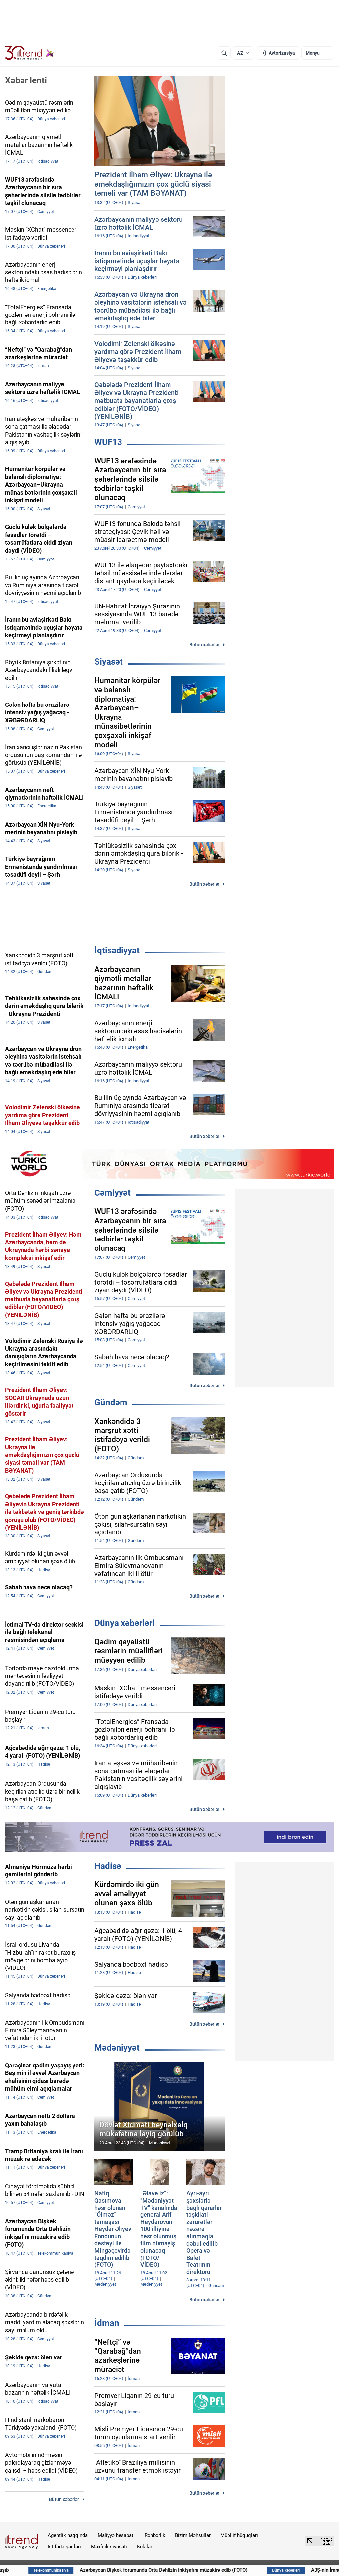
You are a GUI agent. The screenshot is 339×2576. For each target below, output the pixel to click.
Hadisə (107, 1866)
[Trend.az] (29, 53)
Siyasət (108, 662)
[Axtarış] (224, 53)
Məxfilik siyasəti (109, 2547)
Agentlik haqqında (68, 2535)
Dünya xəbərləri (124, 1623)
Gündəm (110, 1402)
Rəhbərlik (155, 2535)
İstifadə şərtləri (64, 2547)
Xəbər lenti (26, 80)
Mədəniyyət (117, 2048)
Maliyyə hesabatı (116, 2535)
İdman (106, 2323)
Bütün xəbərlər (204, 644)
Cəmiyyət (112, 1193)
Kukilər (144, 2547)
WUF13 (108, 442)
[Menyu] (317, 53)
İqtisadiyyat (117, 950)
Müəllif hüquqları (239, 2535)
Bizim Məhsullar (193, 2535)
